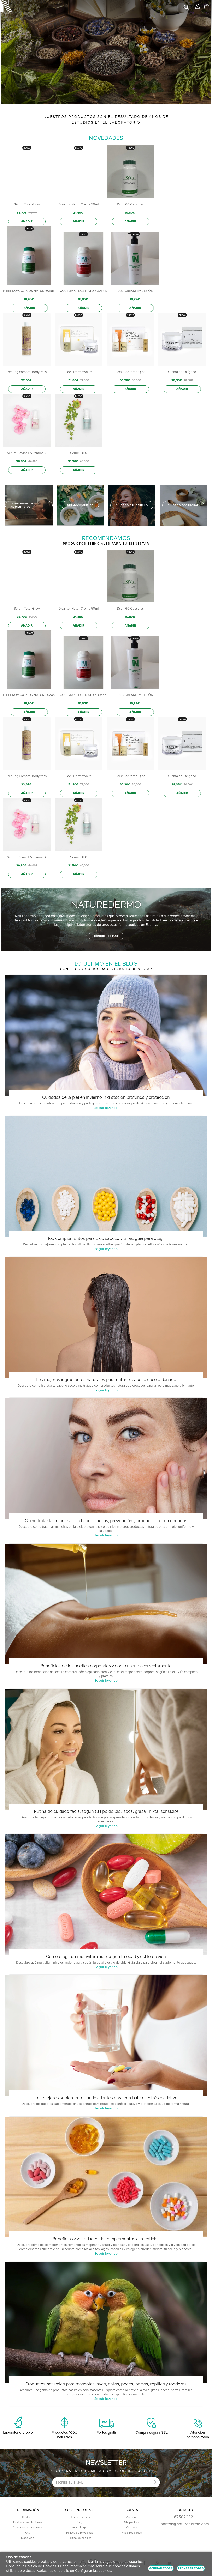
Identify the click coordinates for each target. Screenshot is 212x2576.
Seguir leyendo (106, 1108)
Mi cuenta (132, 2517)
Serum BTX (78, 453)
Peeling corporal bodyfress (27, 372)
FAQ (27, 2532)
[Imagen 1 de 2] (106, 52)
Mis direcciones (132, 2532)
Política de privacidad (79, 2532)
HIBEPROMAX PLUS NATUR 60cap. (29, 291)
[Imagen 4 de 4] (183, 505)
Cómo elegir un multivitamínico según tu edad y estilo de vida (106, 1956)
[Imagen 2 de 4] (80, 505)
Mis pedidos (132, 2522)
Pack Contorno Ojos (130, 372)
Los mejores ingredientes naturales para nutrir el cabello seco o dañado (106, 1379)
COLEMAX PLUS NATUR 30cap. (83, 291)
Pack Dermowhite (78, 372)
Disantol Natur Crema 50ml (78, 204)
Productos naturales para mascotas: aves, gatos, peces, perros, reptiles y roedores (106, 2384)
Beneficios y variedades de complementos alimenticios (105, 2238)
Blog (80, 2522)
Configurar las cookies (93, 2570)
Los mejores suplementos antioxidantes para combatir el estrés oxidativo (106, 2097)
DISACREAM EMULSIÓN (135, 291)
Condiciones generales (27, 2527)
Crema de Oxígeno (182, 372)
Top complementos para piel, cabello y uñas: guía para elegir (106, 1238)
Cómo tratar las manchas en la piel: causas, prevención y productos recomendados (106, 1520)
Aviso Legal (79, 2527)
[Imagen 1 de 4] (29, 505)
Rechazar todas (191, 2568)
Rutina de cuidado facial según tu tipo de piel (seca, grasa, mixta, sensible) (106, 1811)
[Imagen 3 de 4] (131, 505)
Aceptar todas (160, 2568)
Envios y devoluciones (27, 2522)
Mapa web (27, 2538)
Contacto (27, 2517)
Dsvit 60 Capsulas (130, 204)
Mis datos (132, 2527)
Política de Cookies (40, 2566)
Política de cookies (80, 2538)
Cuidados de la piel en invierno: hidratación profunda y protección (106, 1097)
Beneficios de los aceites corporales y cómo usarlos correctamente (106, 1665)
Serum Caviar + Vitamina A (27, 453)
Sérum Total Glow (27, 204)
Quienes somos (80, 2517)
